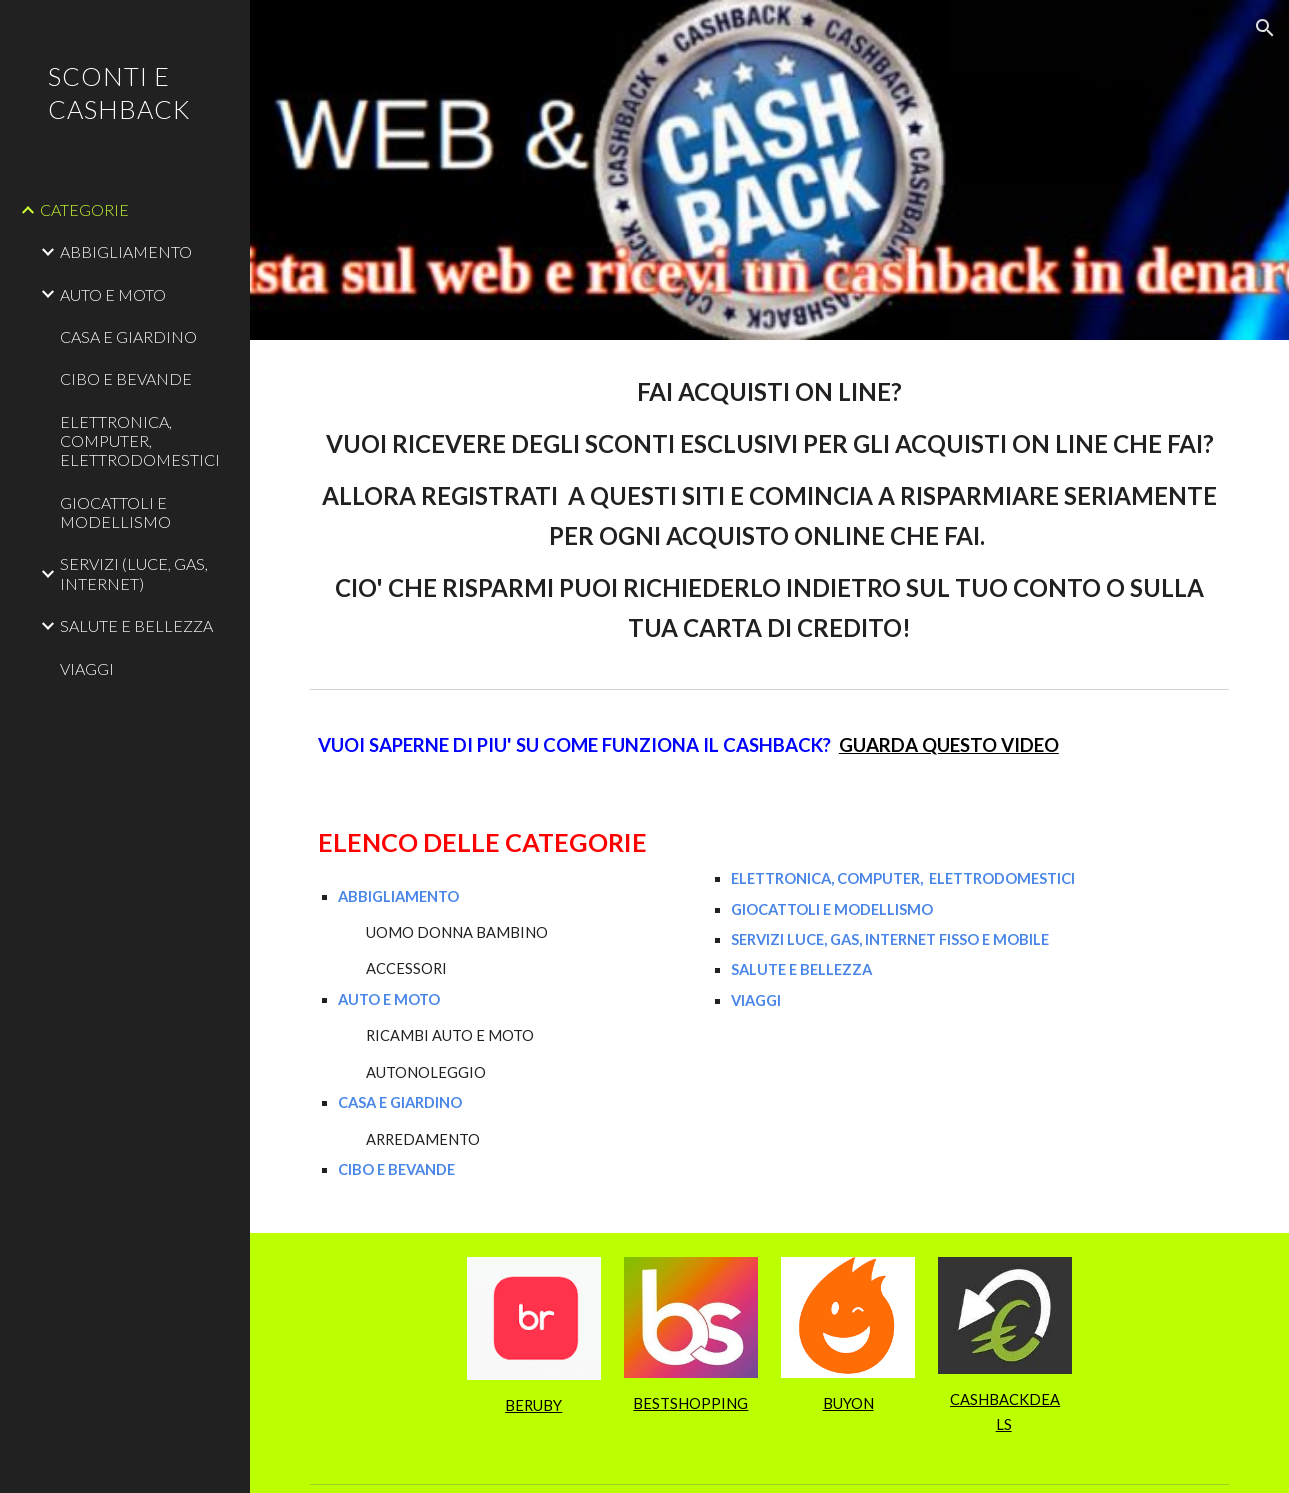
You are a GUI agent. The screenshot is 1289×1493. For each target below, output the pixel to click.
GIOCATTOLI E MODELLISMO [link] (115, 512)
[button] (1265, 28)
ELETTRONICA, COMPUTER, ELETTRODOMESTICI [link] (140, 441)
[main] (769, 510)
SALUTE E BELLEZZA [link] (136, 625)
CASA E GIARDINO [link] (128, 336)
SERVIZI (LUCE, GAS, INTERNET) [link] (134, 573)
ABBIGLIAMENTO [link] (126, 251)
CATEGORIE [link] (84, 209)
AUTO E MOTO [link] (113, 294)
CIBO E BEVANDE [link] (126, 378)
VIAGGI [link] (87, 668)
